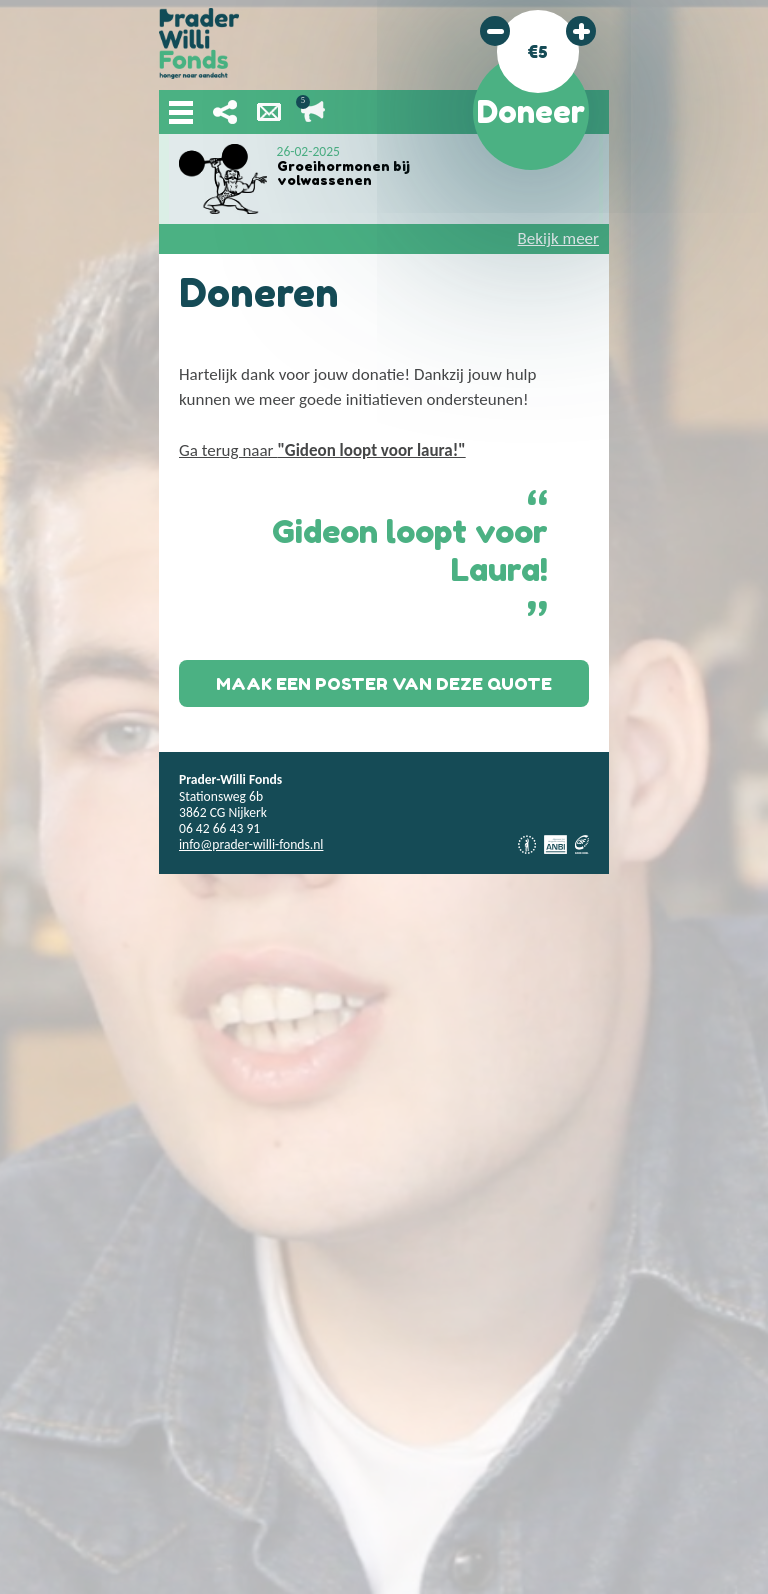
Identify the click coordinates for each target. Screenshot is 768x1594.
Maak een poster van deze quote (384, 683)
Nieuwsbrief (269, 112)
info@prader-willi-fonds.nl (251, 844)
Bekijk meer (558, 238)
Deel (225, 112)
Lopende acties (313, 112)
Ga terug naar (322, 450)
